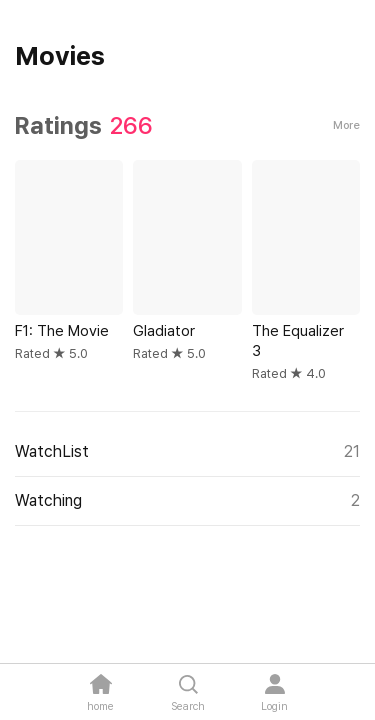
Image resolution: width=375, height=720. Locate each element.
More (346, 125)
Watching (187, 501)
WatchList (187, 452)
